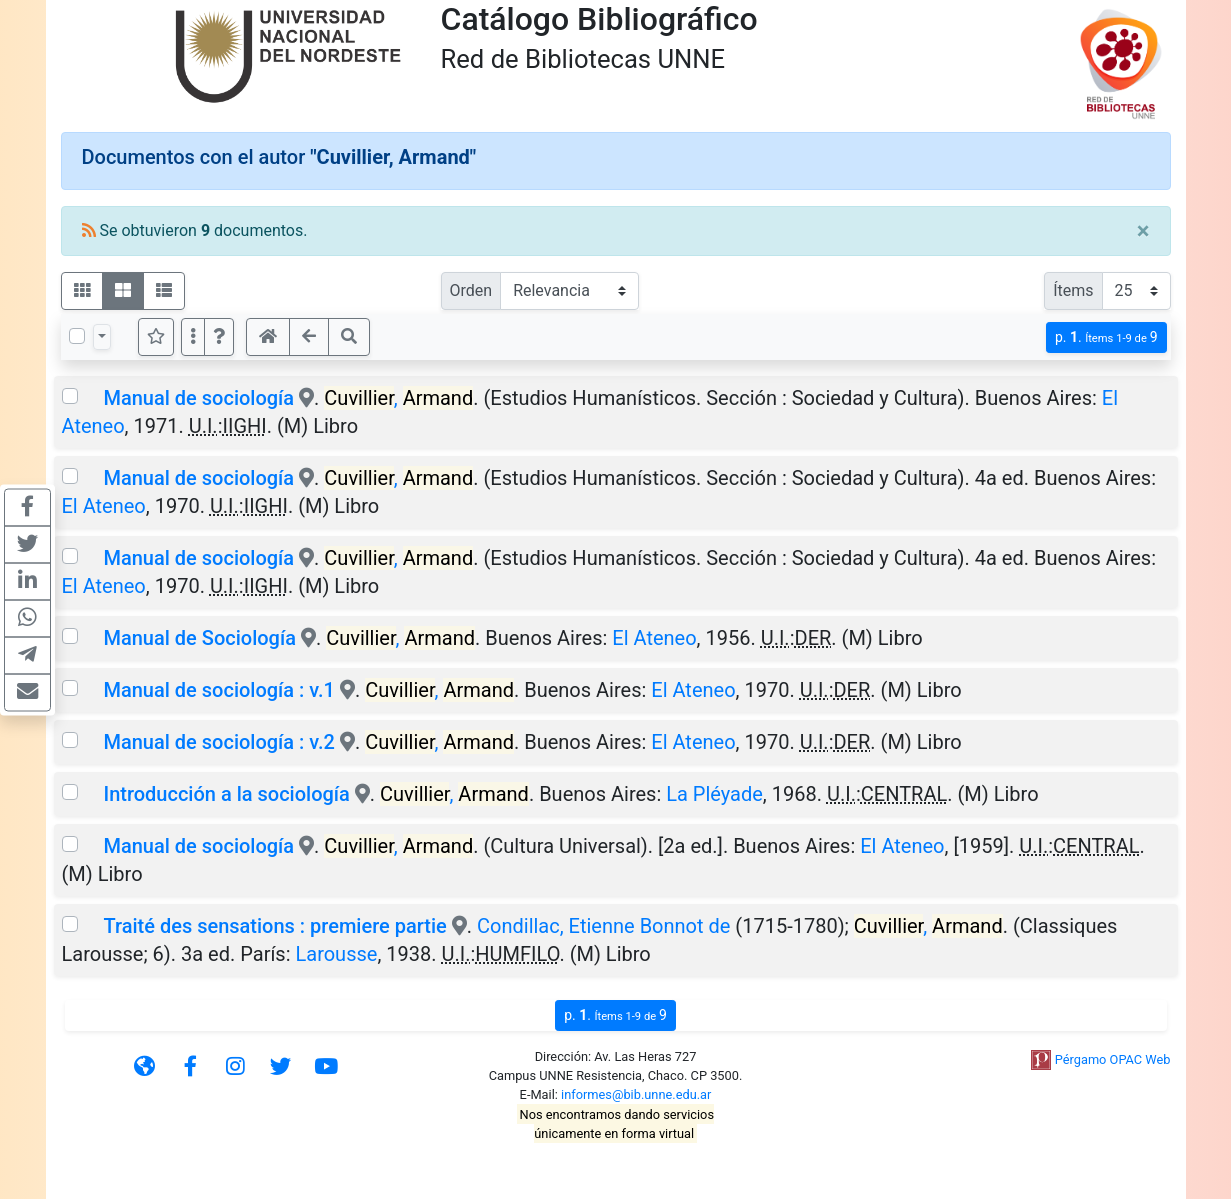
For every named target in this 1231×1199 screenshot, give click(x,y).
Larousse (336, 954)
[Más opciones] (193, 337)
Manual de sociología (198, 398)
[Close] (1143, 231)
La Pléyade (714, 794)
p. (1106, 337)
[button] (219, 337)
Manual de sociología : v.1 (218, 690)
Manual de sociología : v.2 (218, 742)
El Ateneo (104, 506)
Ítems (1073, 290)
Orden (471, 290)
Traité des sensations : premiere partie (274, 926)
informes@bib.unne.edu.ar (636, 1094)
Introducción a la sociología (226, 794)
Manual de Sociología (199, 638)
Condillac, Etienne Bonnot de (603, 926)
